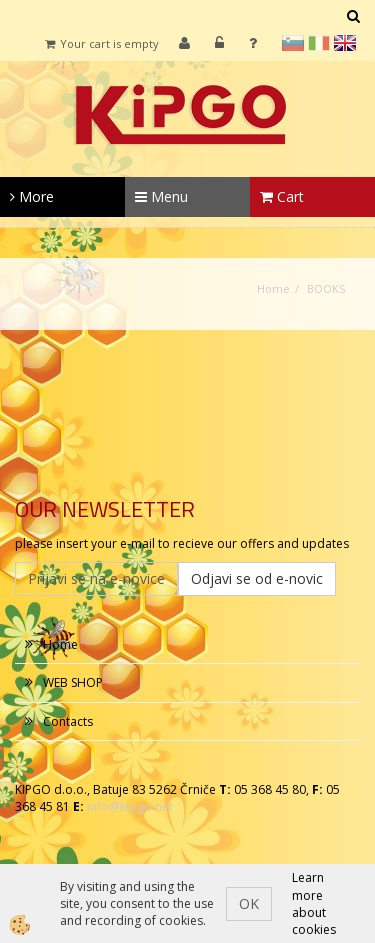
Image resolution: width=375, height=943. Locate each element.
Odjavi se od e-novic (257, 578)
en (345, 43)
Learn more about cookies (314, 903)
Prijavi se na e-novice (96, 578)
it (319, 43)
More (32, 196)
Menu (161, 196)
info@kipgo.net (130, 806)
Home (273, 288)
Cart (282, 196)
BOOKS (326, 288)
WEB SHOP (73, 682)
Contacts (68, 721)
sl (293, 43)
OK (249, 903)
